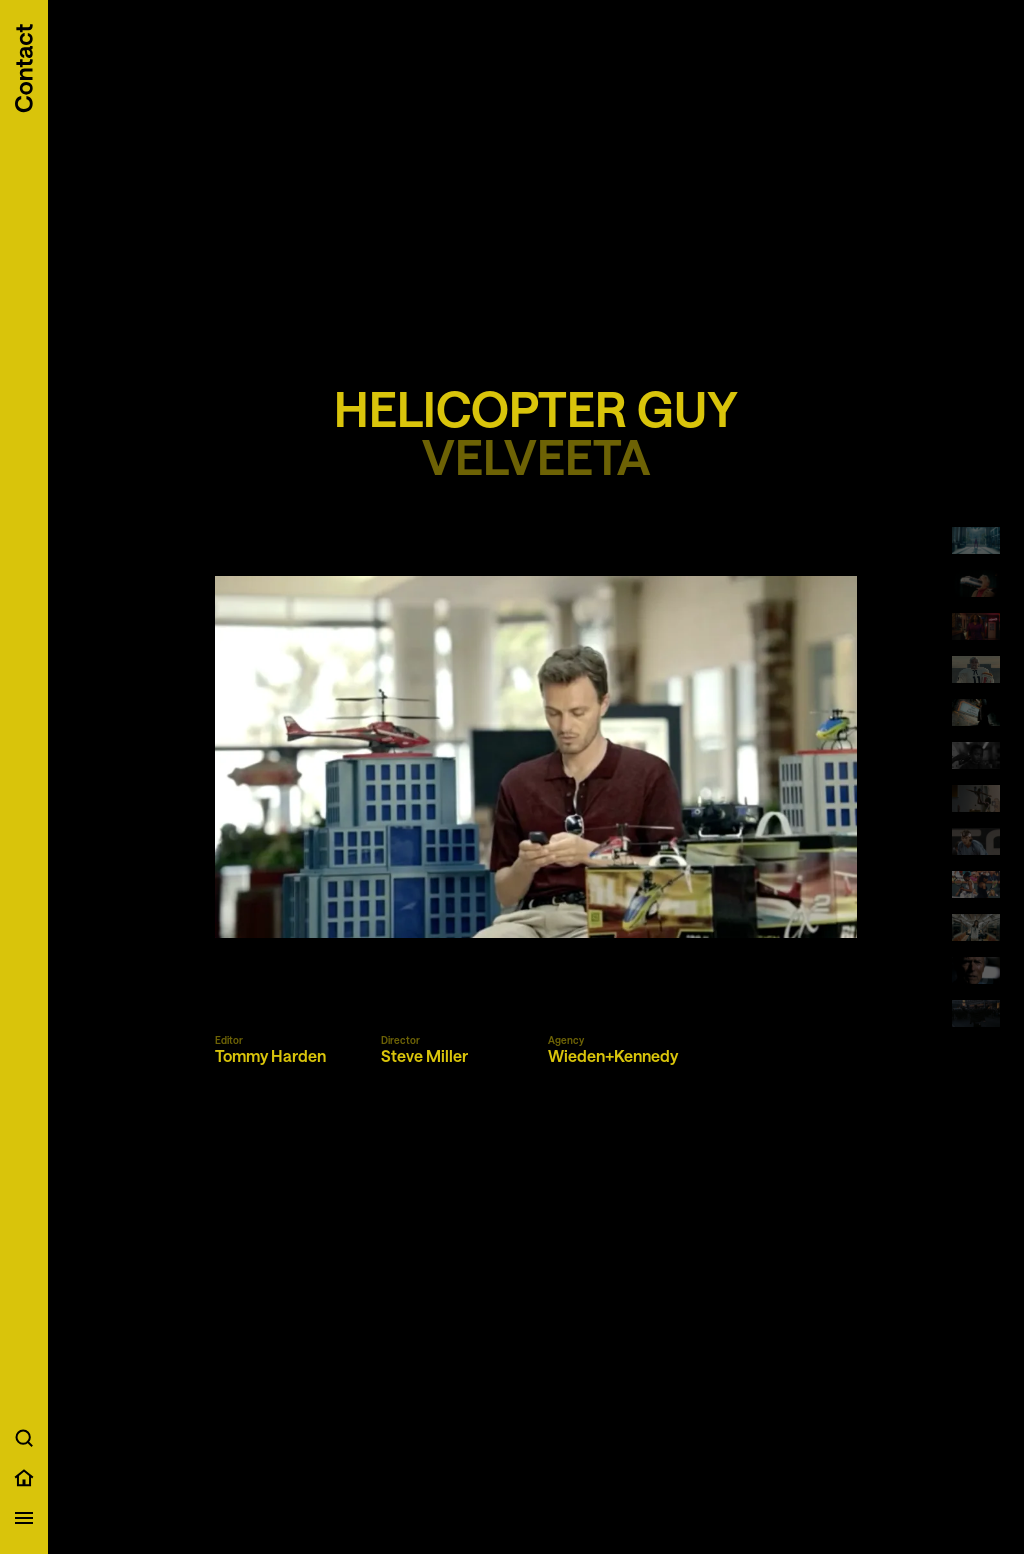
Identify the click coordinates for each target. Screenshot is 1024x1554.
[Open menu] (24, 1518)
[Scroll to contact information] (24, 68)
